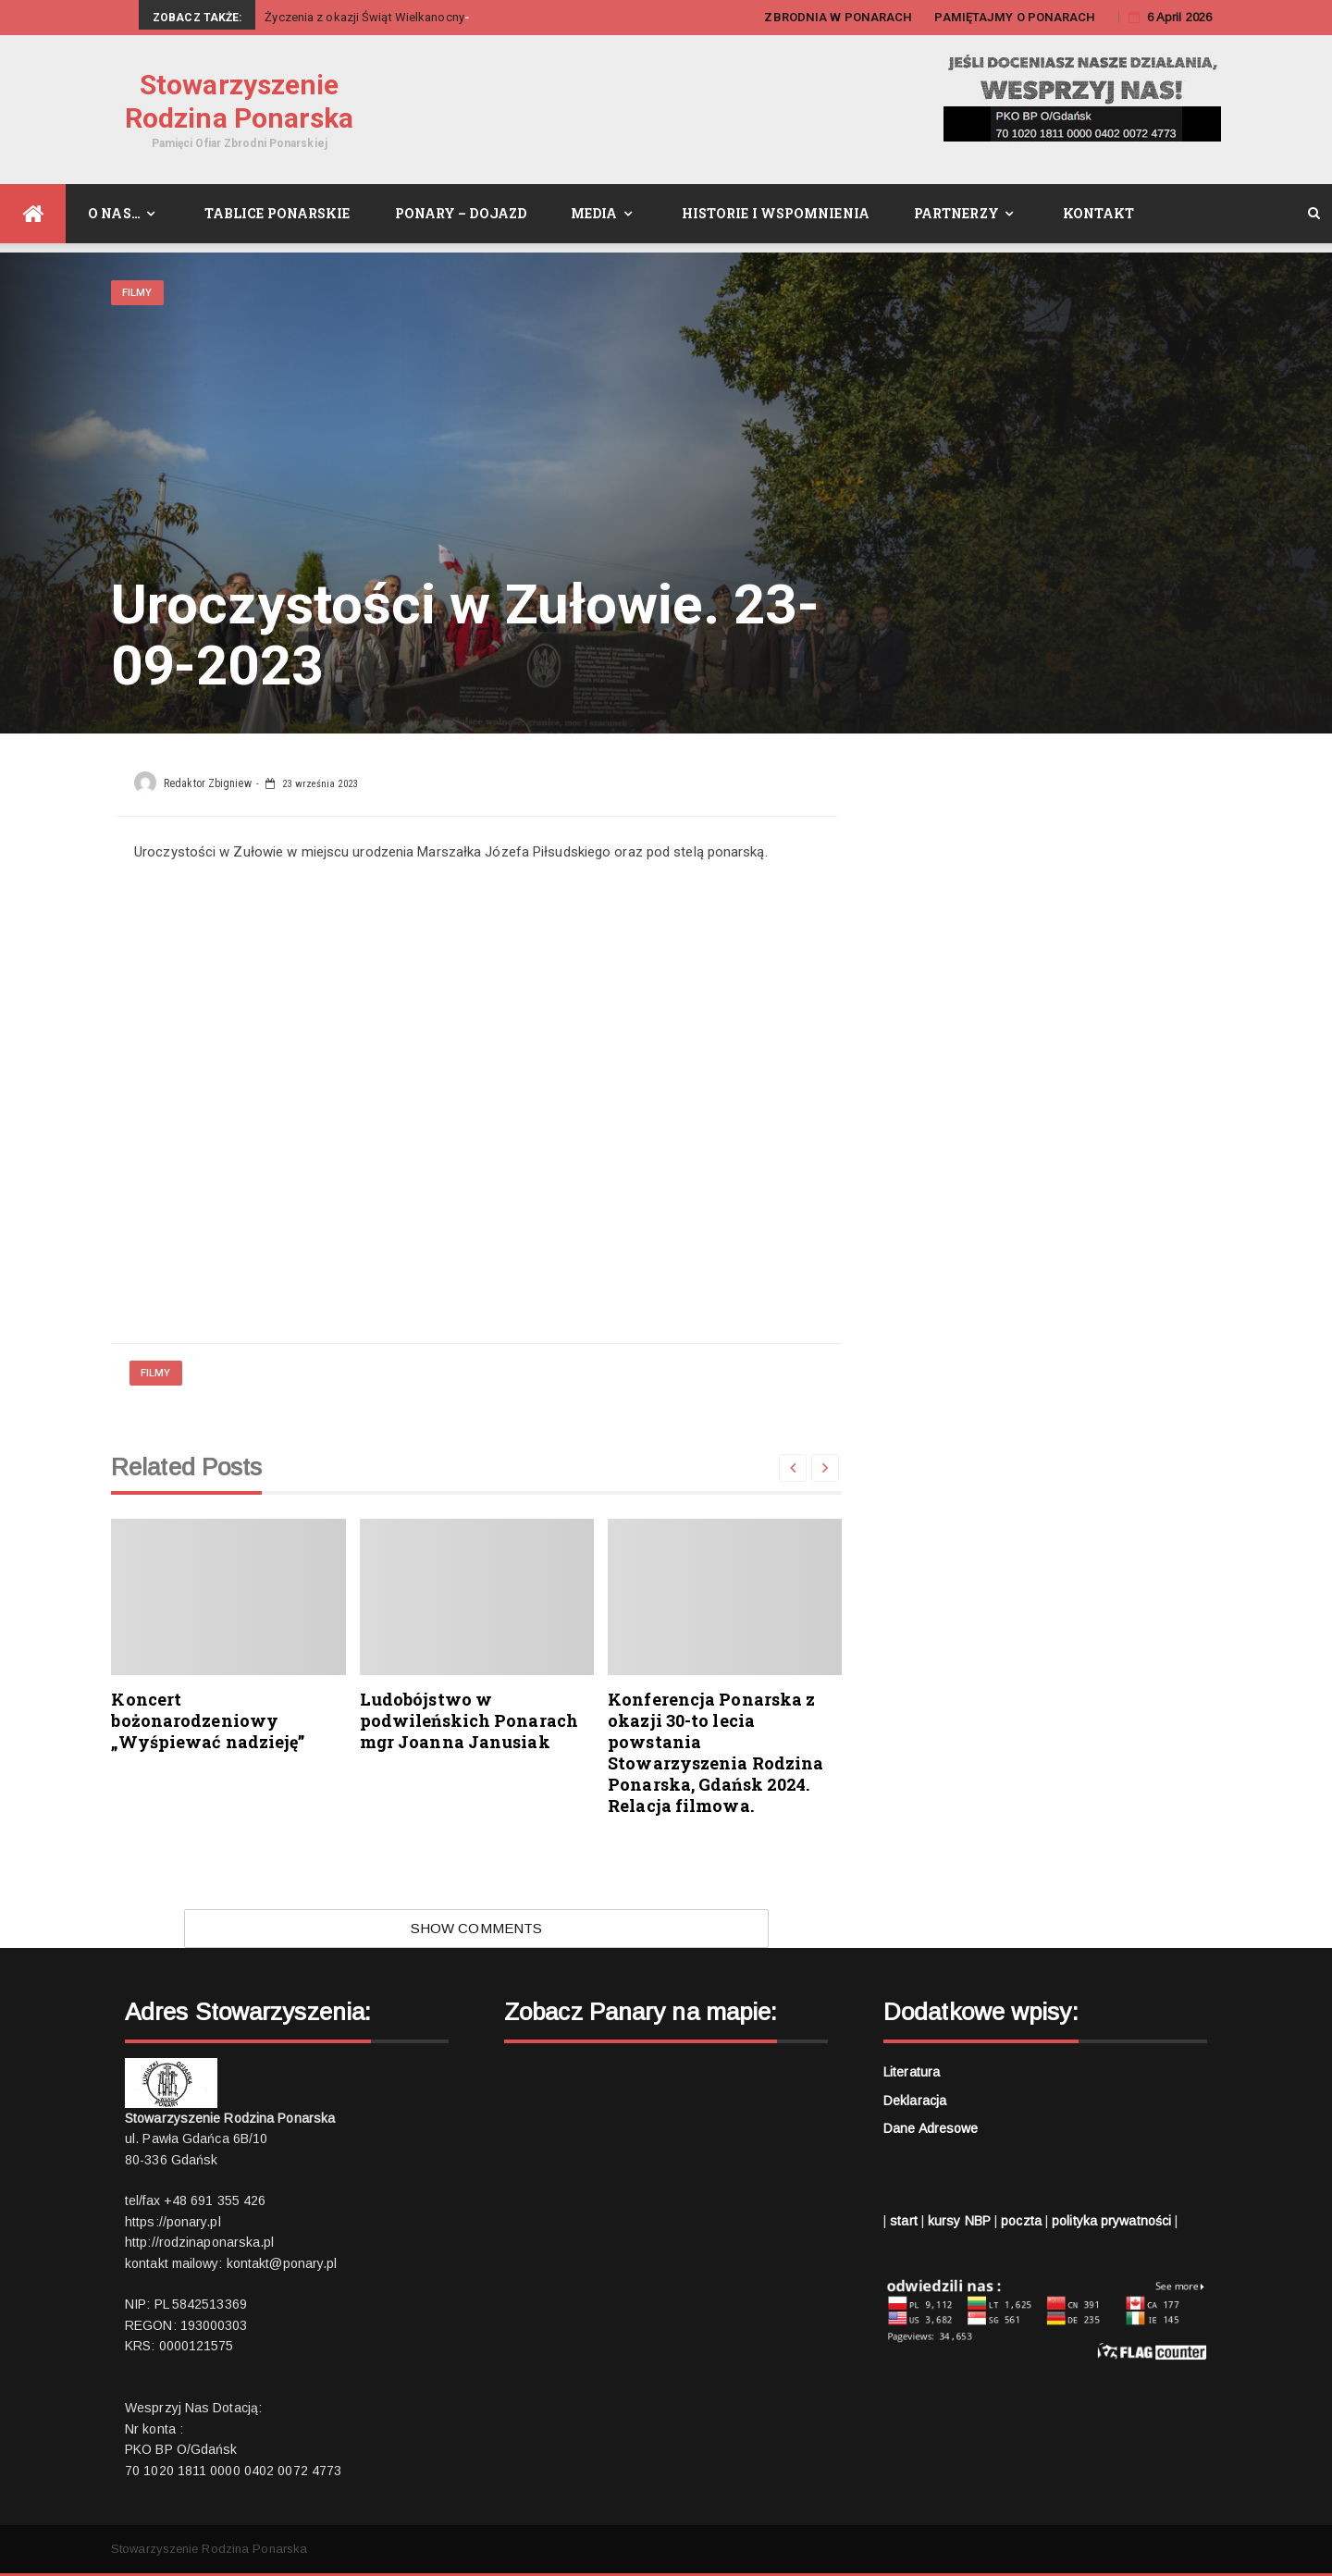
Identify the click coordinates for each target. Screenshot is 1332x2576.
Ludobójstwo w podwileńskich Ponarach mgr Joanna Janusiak (469, 1720)
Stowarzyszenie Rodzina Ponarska (239, 101)
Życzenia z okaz (309, 17)
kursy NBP (959, 2220)
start (904, 2220)
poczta (1021, 2220)
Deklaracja (914, 2100)
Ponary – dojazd (461, 213)
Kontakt (1099, 213)
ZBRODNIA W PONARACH (838, 17)
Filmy (137, 293)
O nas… (114, 213)
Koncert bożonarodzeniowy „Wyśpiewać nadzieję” (207, 1720)
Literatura (911, 2071)
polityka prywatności (1111, 2220)
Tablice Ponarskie (277, 213)
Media (594, 213)
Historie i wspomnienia (776, 213)
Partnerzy (956, 213)
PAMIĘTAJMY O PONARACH (1014, 17)
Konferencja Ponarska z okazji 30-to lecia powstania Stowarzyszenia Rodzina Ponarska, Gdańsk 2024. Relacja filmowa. (715, 1752)
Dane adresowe (930, 2128)
